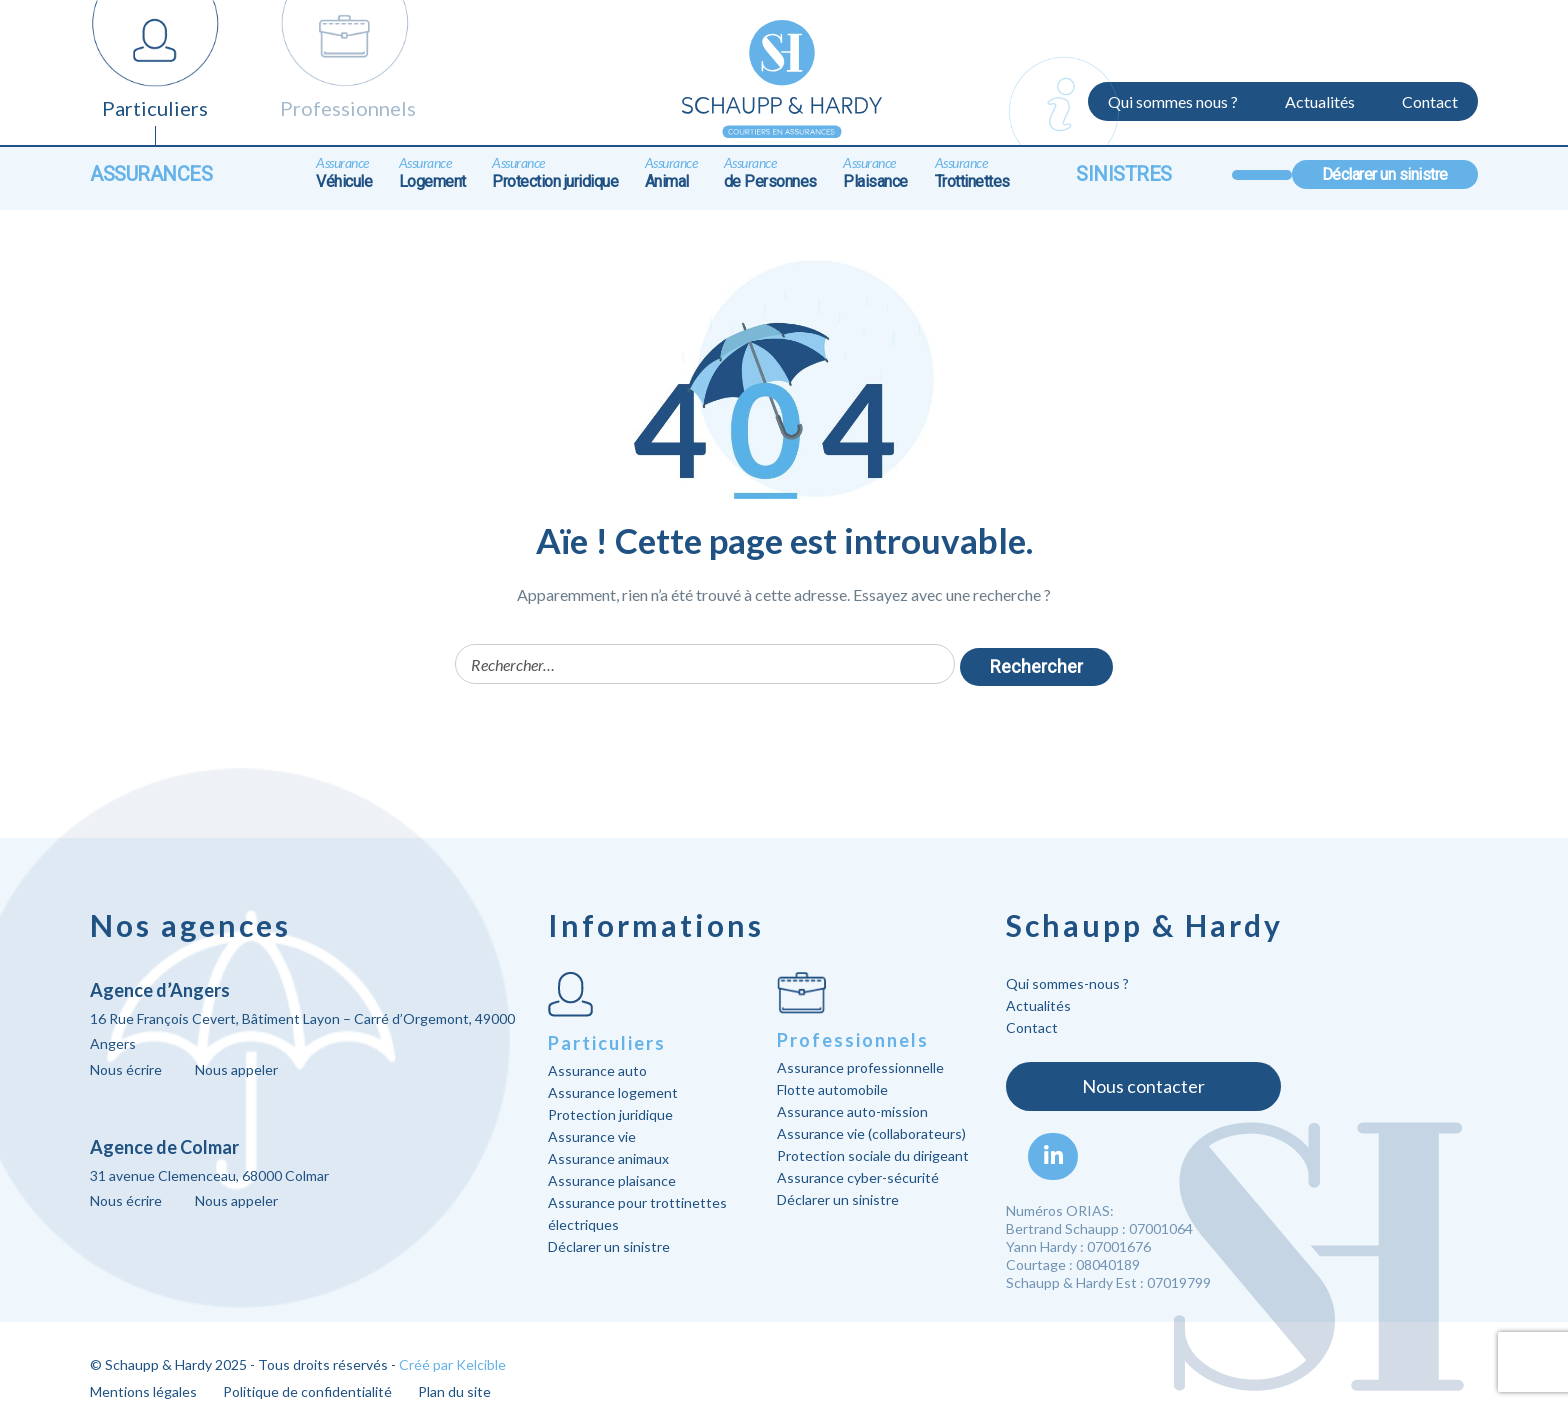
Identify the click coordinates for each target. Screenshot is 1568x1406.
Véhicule (344, 172)
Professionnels (348, 108)
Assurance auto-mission (852, 1111)
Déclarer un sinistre (1385, 174)
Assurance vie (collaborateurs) (871, 1133)
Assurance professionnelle (860, 1067)
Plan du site (454, 1391)
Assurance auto (597, 1070)
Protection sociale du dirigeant (873, 1155)
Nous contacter (1143, 1086)
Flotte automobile (832, 1089)
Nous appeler (236, 1069)
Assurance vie (592, 1136)
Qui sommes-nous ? (1067, 983)
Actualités (1320, 101)
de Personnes (770, 172)
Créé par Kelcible (452, 1364)
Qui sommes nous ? (1173, 101)
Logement (432, 172)
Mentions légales (143, 1391)
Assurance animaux (608, 1158)
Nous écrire (126, 1069)
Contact (1430, 101)
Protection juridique (555, 172)
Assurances (151, 174)
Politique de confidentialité (307, 1391)
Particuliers (155, 108)
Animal (671, 172)
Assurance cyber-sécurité (858, 1177)
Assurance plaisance (612, 1180)
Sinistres (1124, 174)
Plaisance (875, 172)
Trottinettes (972, 172)
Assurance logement (613, 1092)
